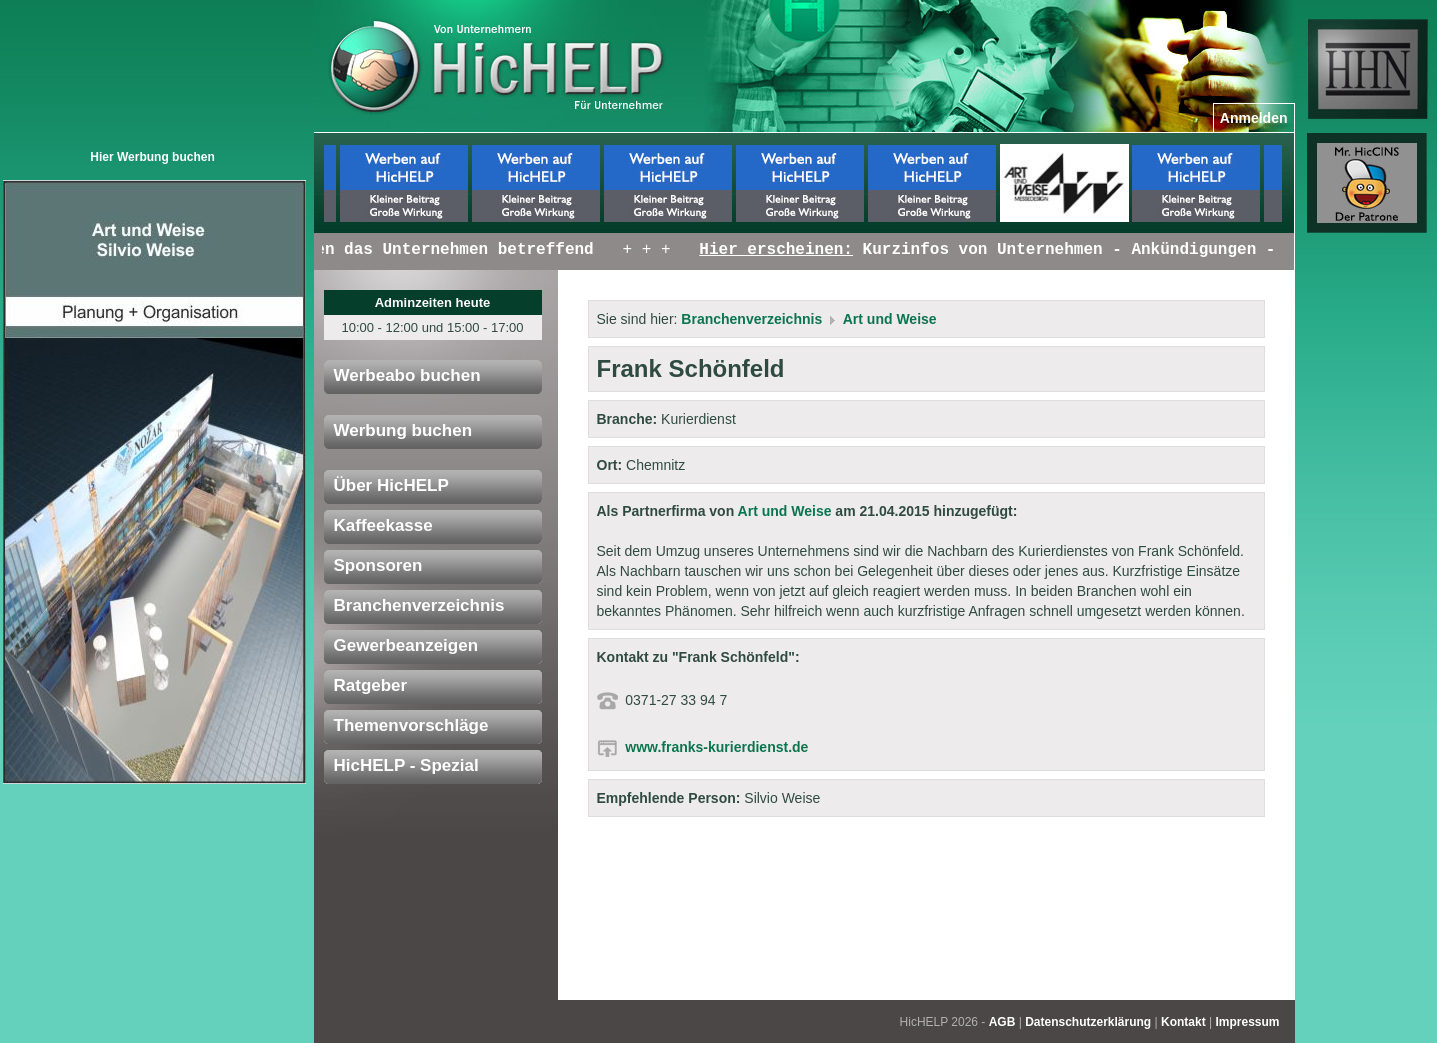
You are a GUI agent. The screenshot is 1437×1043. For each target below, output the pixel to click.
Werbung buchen (403, 430)
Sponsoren (378, 565)
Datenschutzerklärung (1088, 1022)
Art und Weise (890, 319)
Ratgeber (371, 685)
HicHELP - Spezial (406, 765)
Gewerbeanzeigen (406, 645)
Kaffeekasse (383, 525)
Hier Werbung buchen (152, 157)
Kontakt (1183, 1022)
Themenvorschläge (411, 725)
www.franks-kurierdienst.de (716, 747)
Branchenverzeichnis (419, 605)
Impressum (1247, 1022)
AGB (1002, 1022)
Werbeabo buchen (407, 375)
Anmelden (1254, 118)
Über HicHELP (391, 485)
